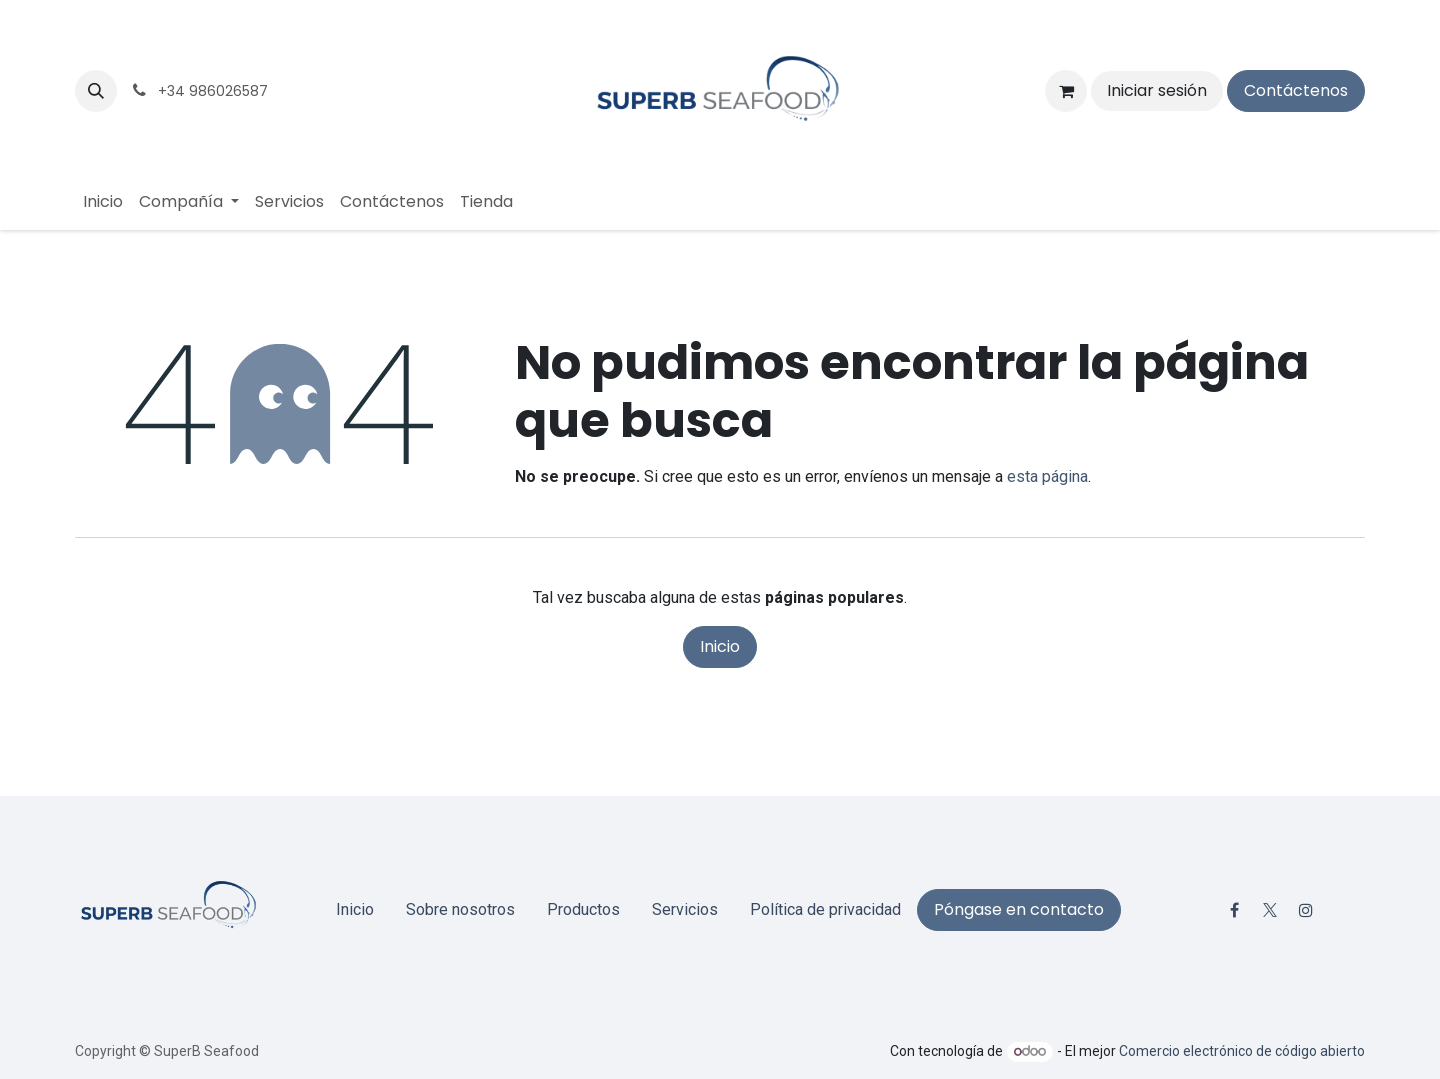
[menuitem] (103, 202)
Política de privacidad (825, 909)
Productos (583, 909)
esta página (1047, 476)
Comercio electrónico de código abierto (1242, 1051)
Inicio (720, 646)
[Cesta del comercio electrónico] (1066, 91)
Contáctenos (1296, 90)
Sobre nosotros (460, 909)
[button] (96, 91)
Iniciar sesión (1157, 90)
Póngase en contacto (1019, 909)
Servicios (685, 909)
